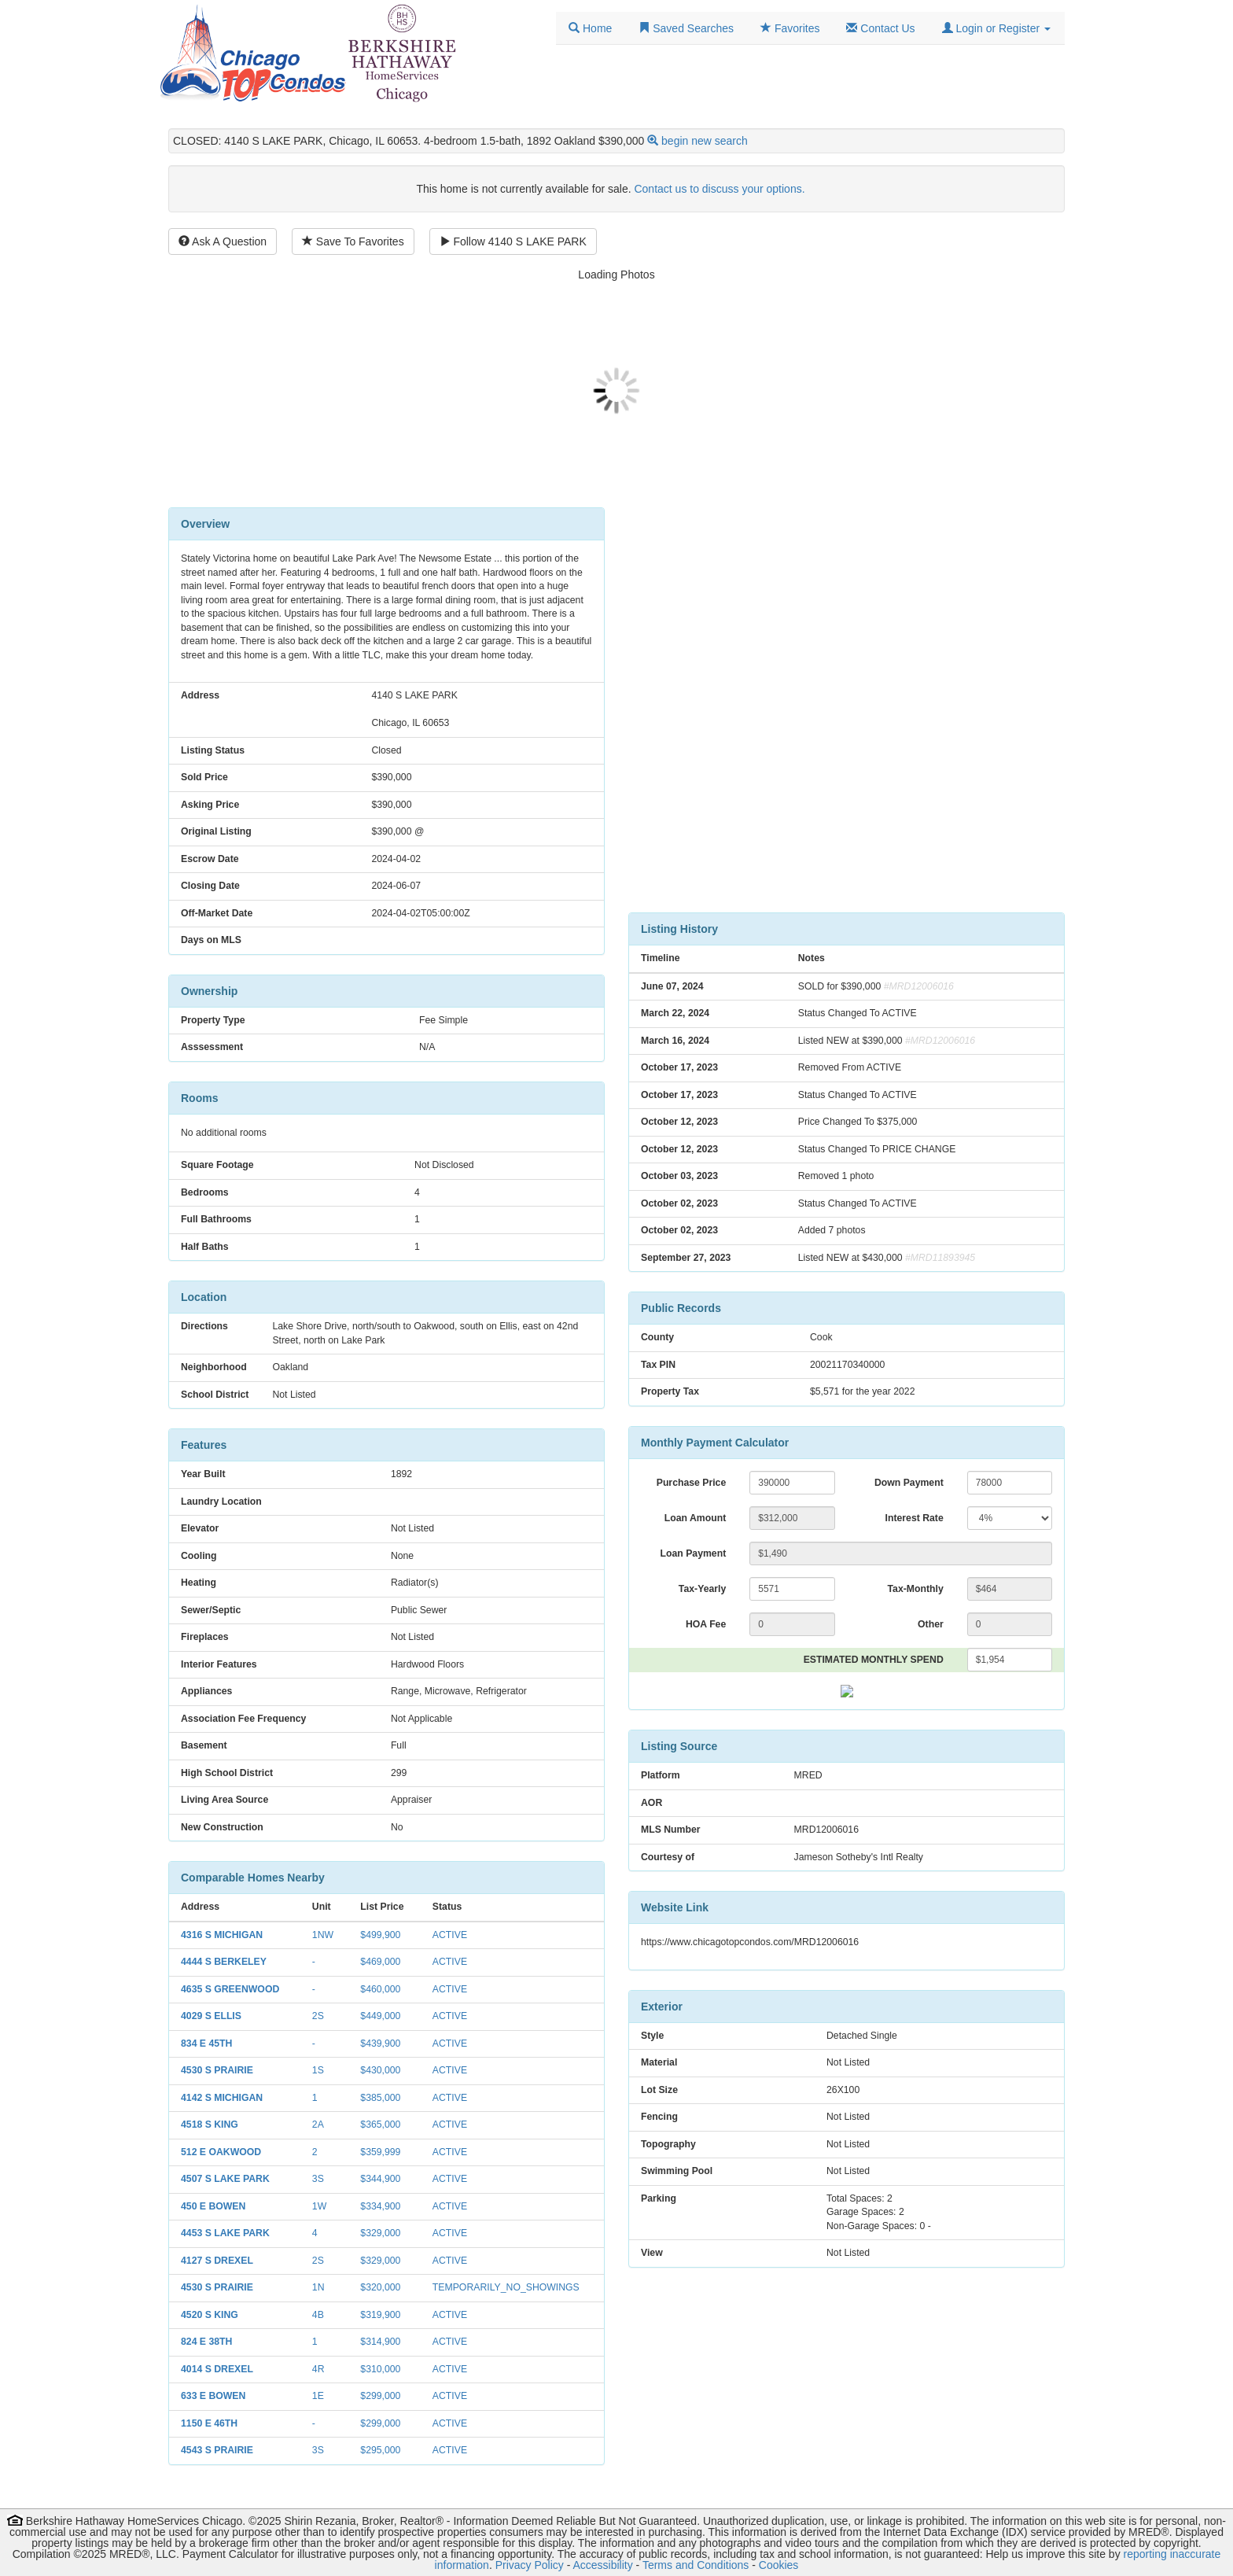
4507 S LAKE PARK (225, 2178)
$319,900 (380, 2314)
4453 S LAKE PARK (225, 2233)
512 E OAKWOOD (221, 2152)
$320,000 (380, 2287)
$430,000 (380, 2070)
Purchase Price (692, 1482)
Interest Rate (914, 1518)
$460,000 (380, 1989)
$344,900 (380, 2178)
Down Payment (909, 1482)
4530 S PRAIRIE (217, 2070)
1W (319, 2206)
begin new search (704, 141)
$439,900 (380, 2043)
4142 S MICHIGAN (222, 2097)
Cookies (779, 2565)
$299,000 (380, 2395)
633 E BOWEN (213, 2395)
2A (318, 2124)
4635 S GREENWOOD (230, 1989)
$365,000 (380, 2124)
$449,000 (380, 2015)
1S (318, 2070)
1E (318, 2395)
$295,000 (380, 2450)
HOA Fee (706, 1624)
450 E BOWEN (213, 2206)
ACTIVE (449, 1934)
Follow (513, 241)
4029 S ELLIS (211, 2015)
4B (318, 2314)
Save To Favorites (353, 241)
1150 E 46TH (209, 2423)
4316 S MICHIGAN (222, 1934)
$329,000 (380, 2233)
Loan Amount (695, 1518)
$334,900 (380, 2206)
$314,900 (380, 2341)
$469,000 (380, 1961)
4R (318, 2369)
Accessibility (602, 2565)
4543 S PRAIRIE (217, 2450)
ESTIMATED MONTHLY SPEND (874, 1659)
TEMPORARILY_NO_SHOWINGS (506, 2287)
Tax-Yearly (702, 1588)
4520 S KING (209, 2314)
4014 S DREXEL (217, 2369)
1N (318, 2287)
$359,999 (380, 2152)
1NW (322, 1934)
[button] (996, 28)
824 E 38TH (206, 2341)
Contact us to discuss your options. (719, 188)
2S (318, 2015)
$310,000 (380, 2369)
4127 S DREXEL (217, 2260)
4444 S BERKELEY (224, 1961)
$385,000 (380, 2097)
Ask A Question (223, 241)
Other (931, 1624)
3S (318, 2178)
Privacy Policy (529, 2565)
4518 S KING (209, 2124)
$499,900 (380, 1934)
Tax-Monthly (916, 1588)
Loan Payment (694, 1553)
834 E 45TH (206, 2043)
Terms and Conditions (695, 2565)
